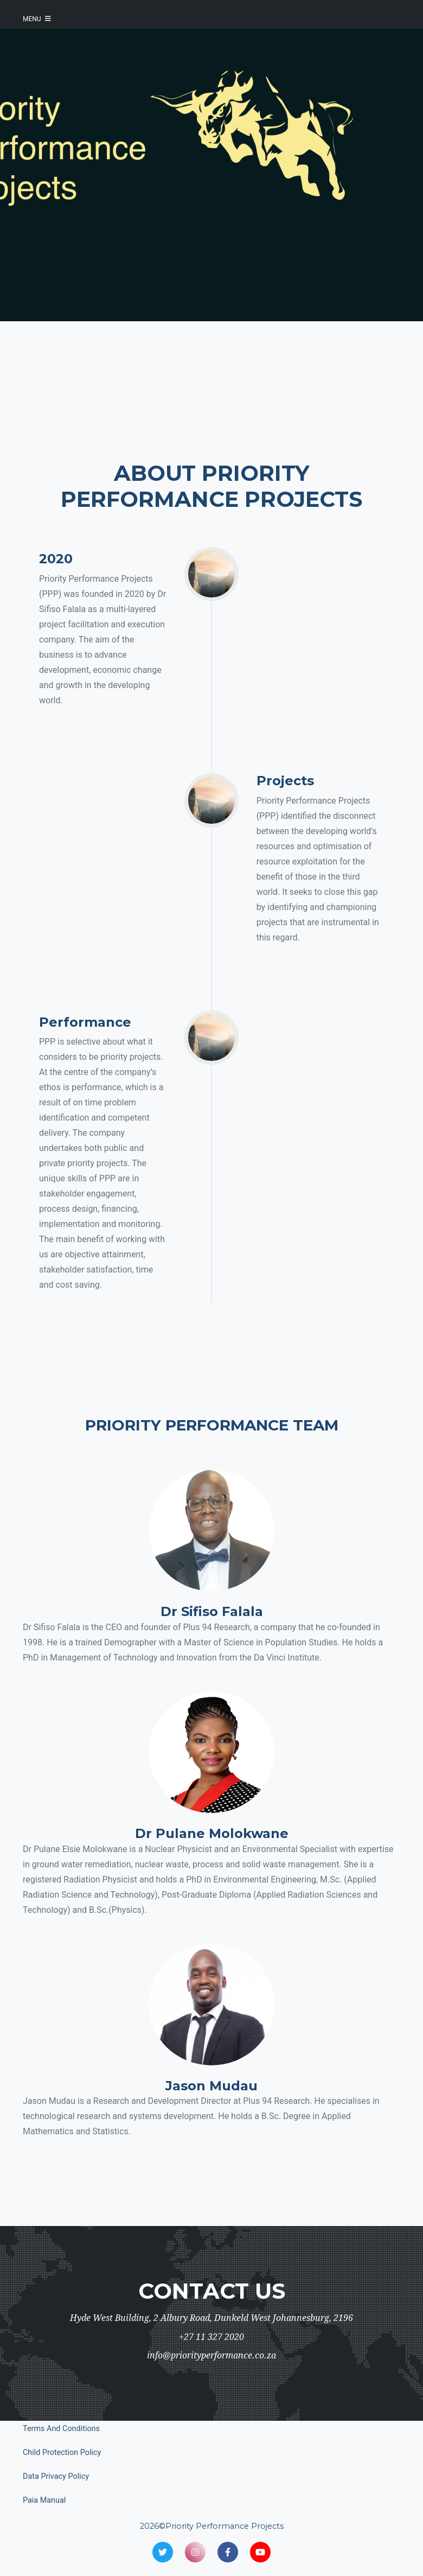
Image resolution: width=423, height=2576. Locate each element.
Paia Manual (44, 2500)
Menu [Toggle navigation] (36, 19)
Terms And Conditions (61, 2428)
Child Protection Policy (62, 2452)
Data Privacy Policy (56, 2476)
